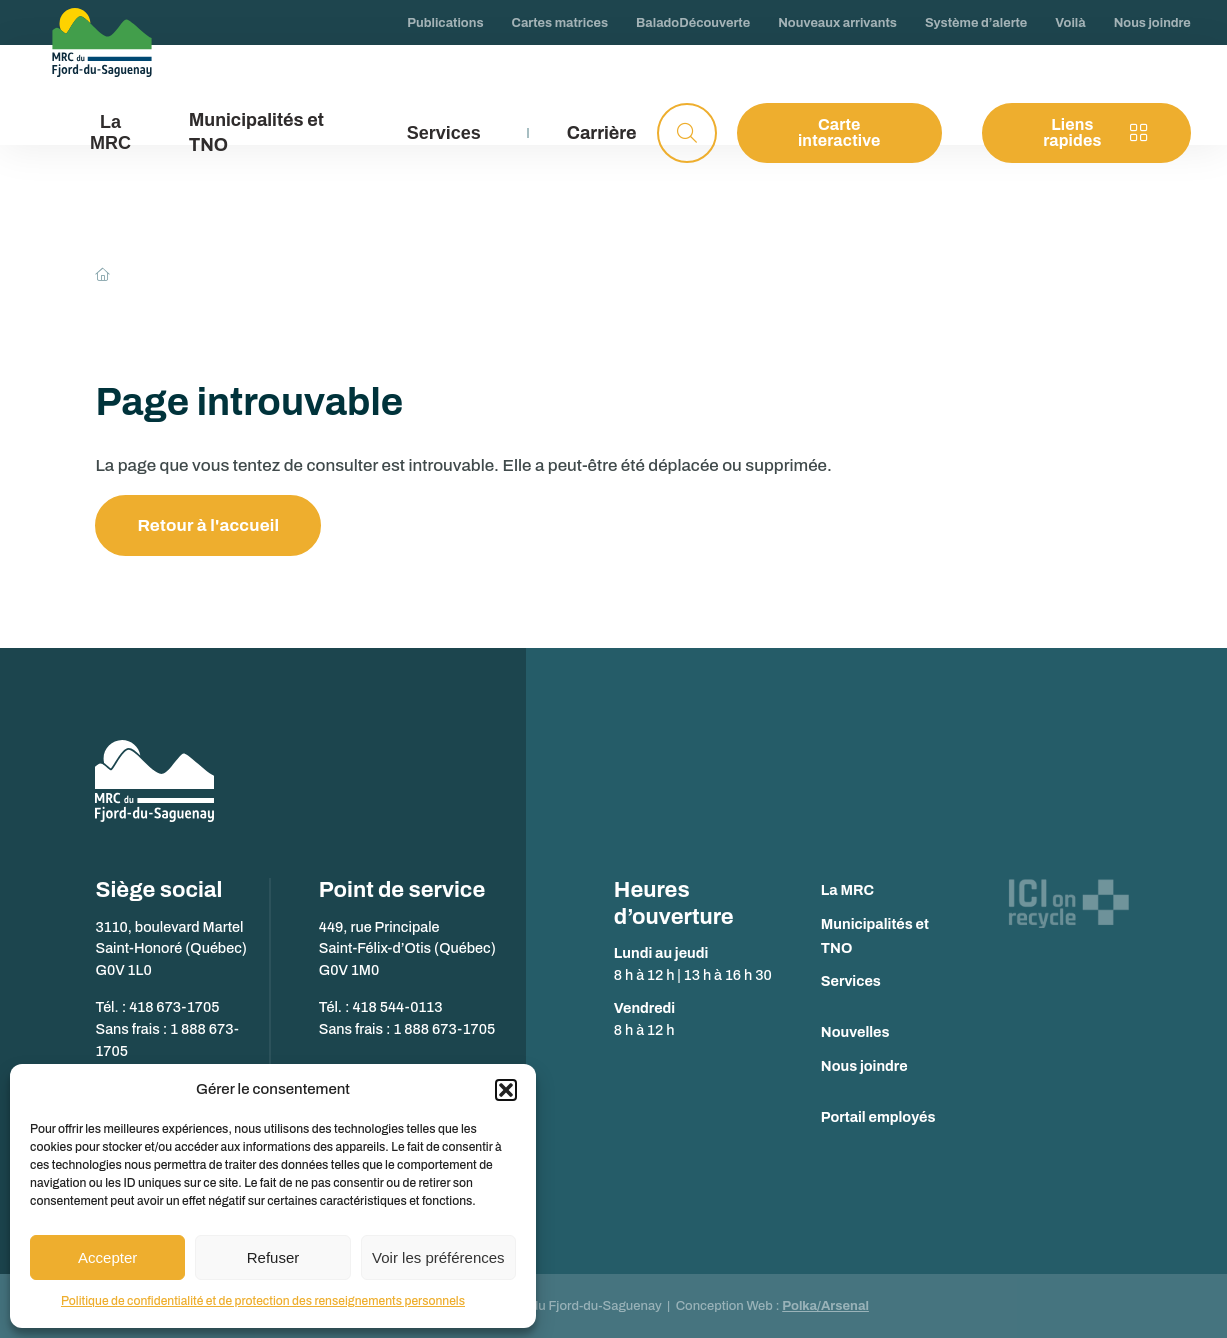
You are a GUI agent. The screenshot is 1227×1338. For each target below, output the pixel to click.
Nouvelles (855, 1032)
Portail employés (878, 1117)
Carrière (602, 133)
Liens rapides (1096, 132)
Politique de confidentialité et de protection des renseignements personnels (263, 1301)
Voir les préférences (438, 1257)
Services (851, 981)
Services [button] (444, 133)
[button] (506, 1090)
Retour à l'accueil (208, 525)
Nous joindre (864, 1066)
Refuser (273, 1257)
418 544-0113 (397, 1007)
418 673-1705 (174, 1007)
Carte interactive (839, 132)
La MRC (847, 890)
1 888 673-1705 (444, 1029)
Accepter (107, 1257)
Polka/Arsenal (825, 1306)
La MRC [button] (110, 132)
